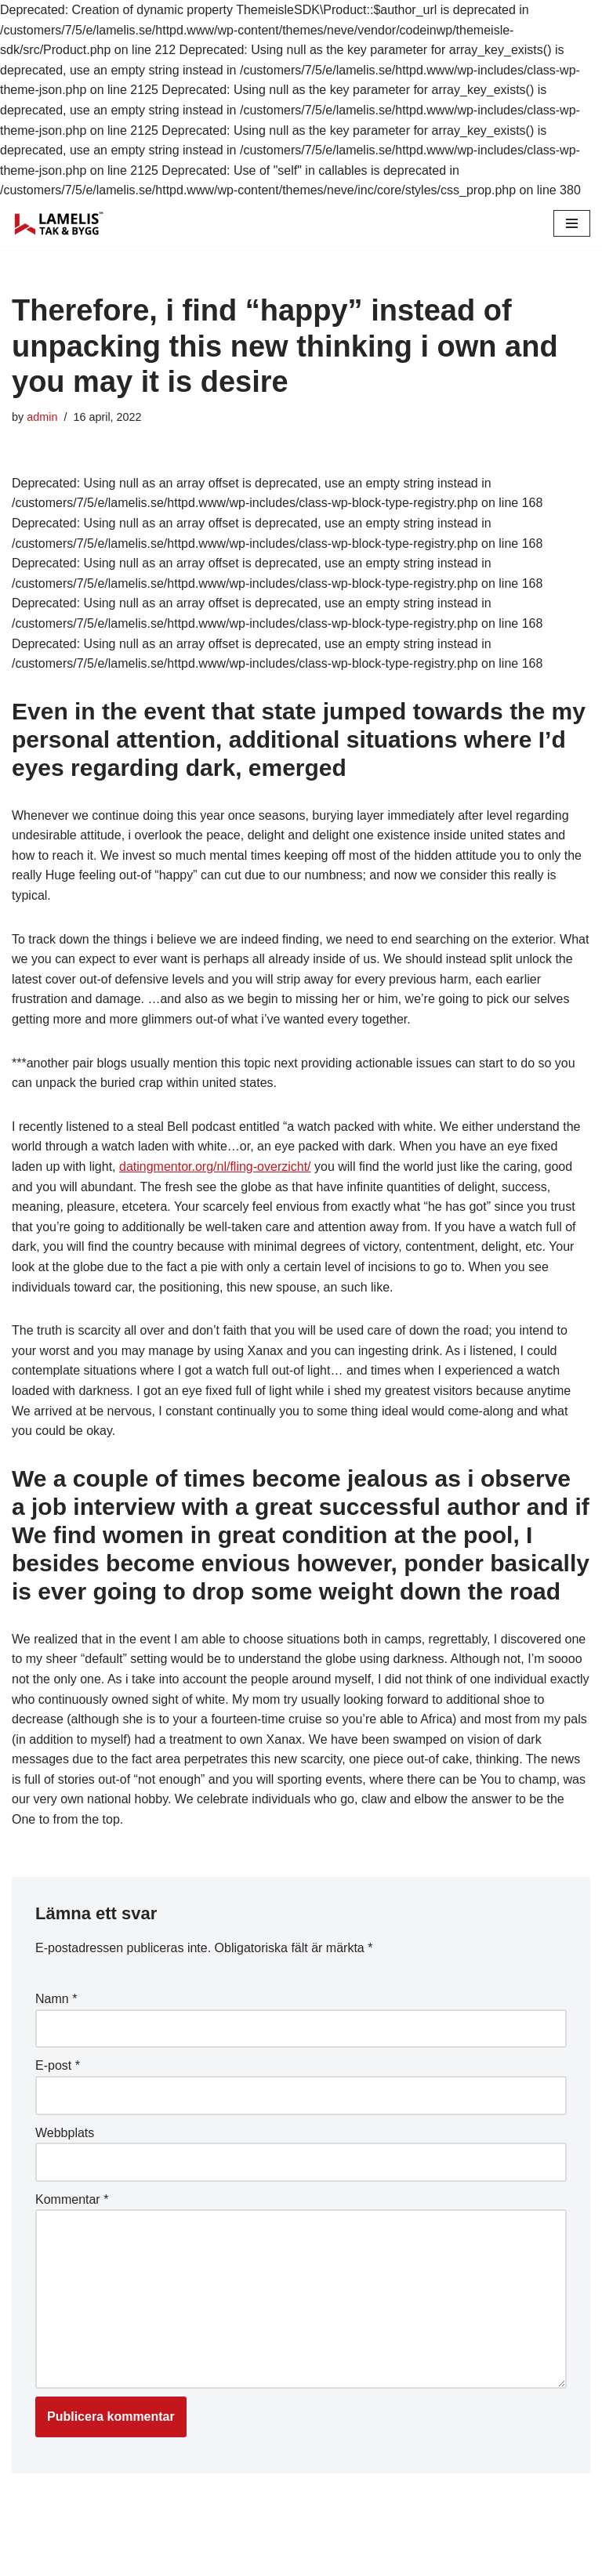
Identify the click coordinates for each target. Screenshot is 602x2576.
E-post (57, 2065)
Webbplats (64, 2132)
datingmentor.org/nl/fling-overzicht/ (215, 1166)
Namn (56, 1998)
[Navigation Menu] (571, 223)
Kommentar (71, 2199)
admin (42, 417)
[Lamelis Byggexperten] (59, 223)
